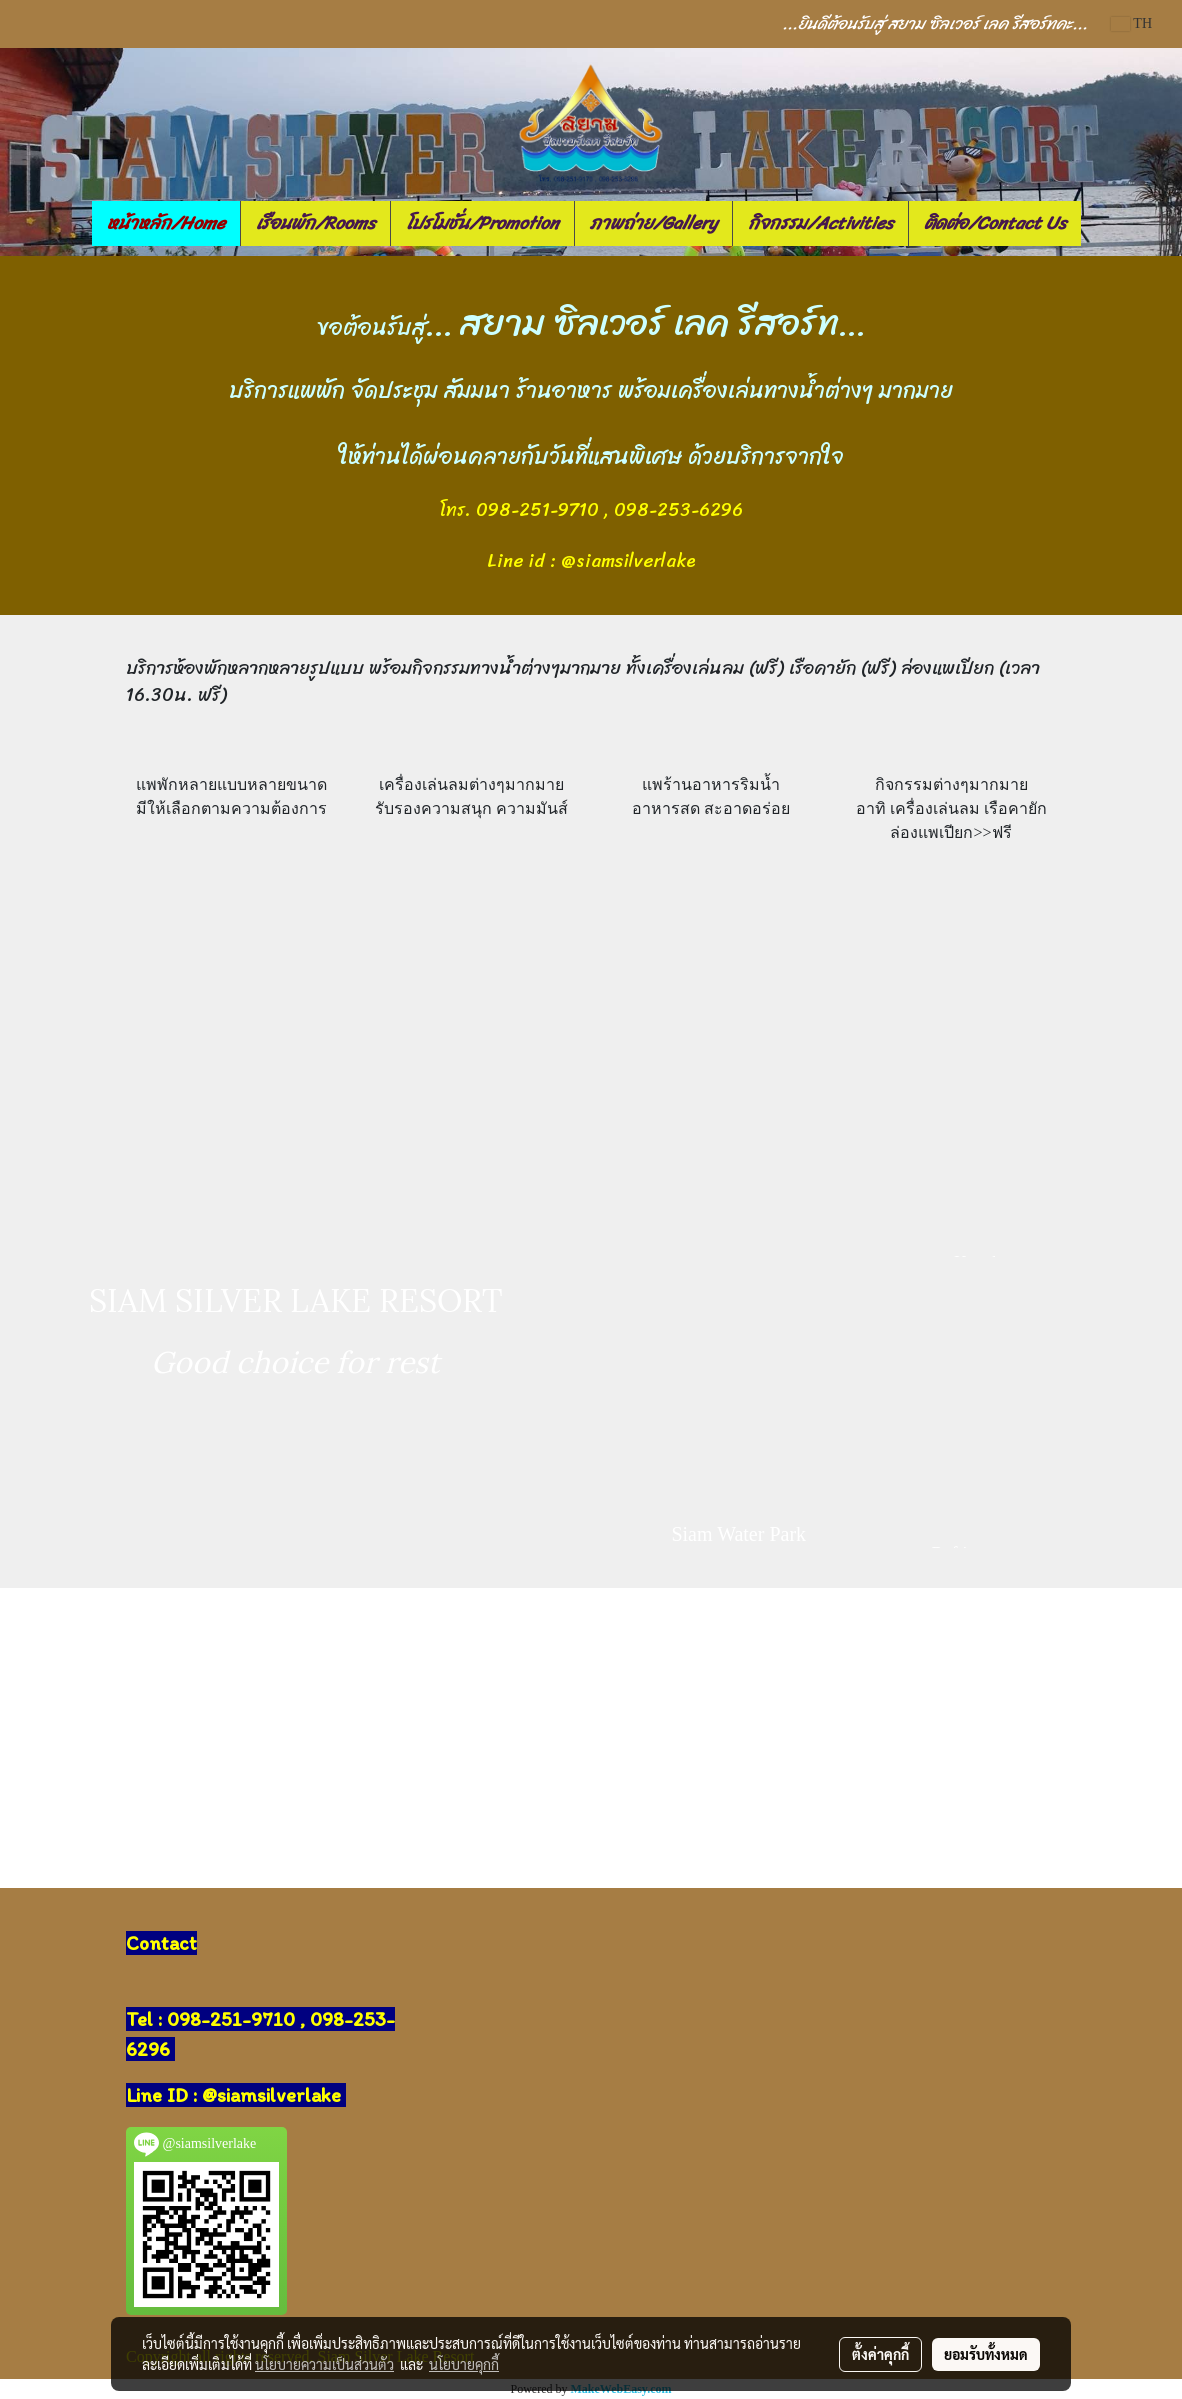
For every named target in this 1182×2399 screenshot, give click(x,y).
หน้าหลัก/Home (166, 223)
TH (1131, 23)
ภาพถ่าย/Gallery (653, 223)
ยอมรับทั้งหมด (986, 2354)
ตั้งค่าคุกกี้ (880, 2354)
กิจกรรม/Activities (820, 223)
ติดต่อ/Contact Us (995, 223)
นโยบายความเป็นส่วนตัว (324, 2364)
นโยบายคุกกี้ (464, 2364)
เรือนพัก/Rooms (315, 223)
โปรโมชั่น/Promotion (482, 223)
